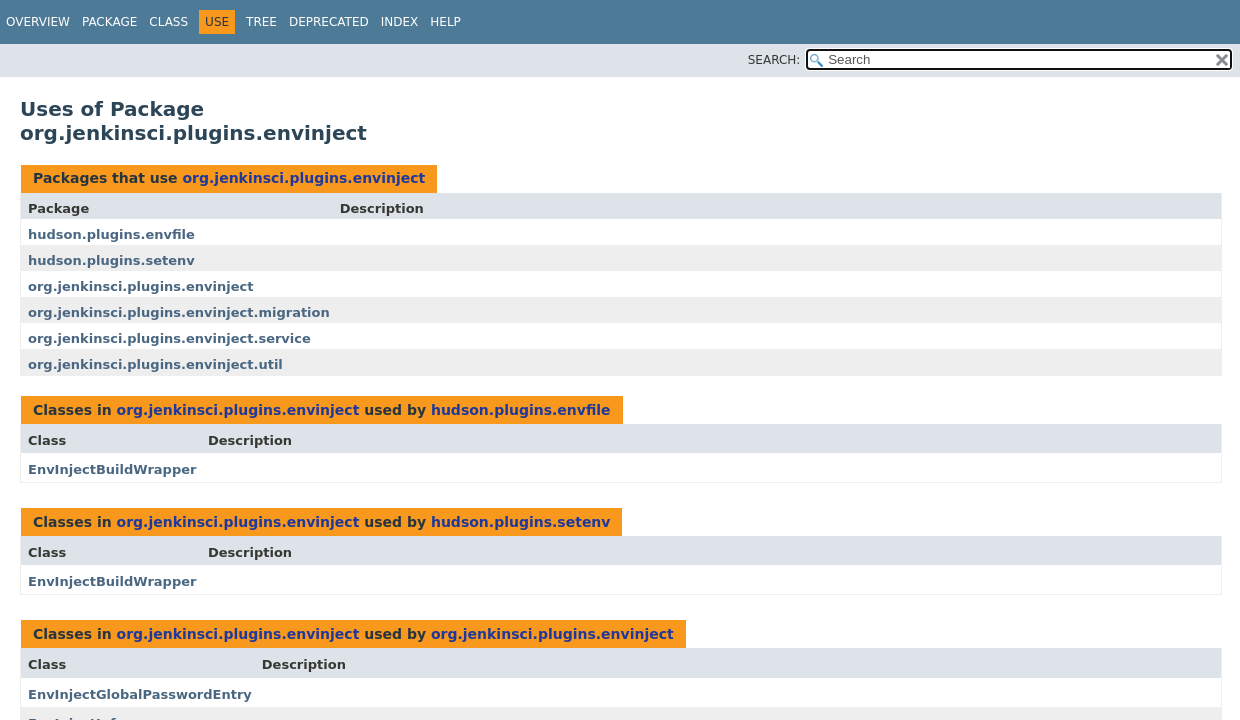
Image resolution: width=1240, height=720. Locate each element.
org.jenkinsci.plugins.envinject (303, 178)
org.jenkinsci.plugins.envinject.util (155, 364)
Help (445, 22)
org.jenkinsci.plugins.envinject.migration (179, 312)
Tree (261, 22)
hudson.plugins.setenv (111, 260)
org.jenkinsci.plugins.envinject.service (169, 338)
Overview (38, 22)
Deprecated (329, 22)
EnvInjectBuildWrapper (112, 469)
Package (109, 22)
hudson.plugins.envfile (111, 234)
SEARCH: (774, 60)
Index (400, 22)
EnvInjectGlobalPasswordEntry (140, 694)
